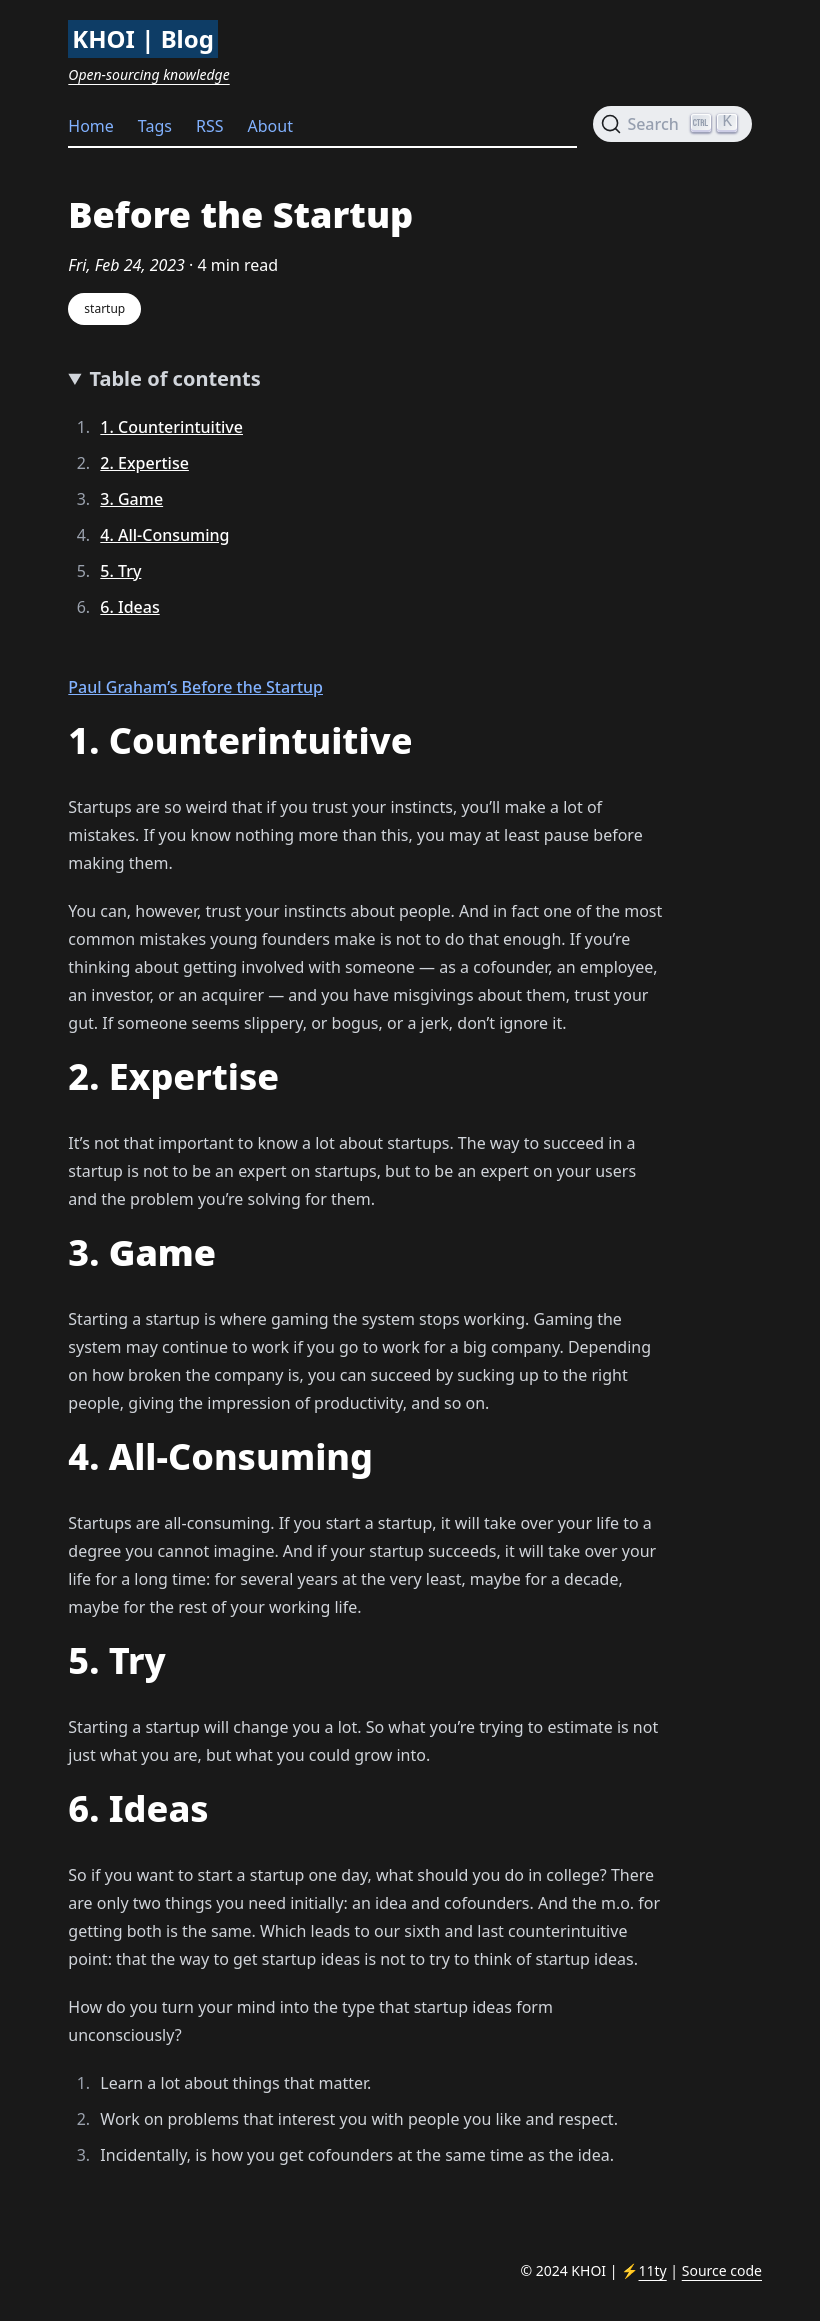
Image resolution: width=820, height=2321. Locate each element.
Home (91, 126)
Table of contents (175, 378)
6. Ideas (129, 607)
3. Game (131, 499)
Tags (155, 126)
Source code (722, 2270)
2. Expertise (144, 463)
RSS (210, 126)
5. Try (120, 571)
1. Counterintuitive (171, 427)
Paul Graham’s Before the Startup (195, 687)
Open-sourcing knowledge (148, 74)
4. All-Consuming (164, 535)
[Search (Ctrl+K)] (672, 124)
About (270, 126)
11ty (653, 2270)
